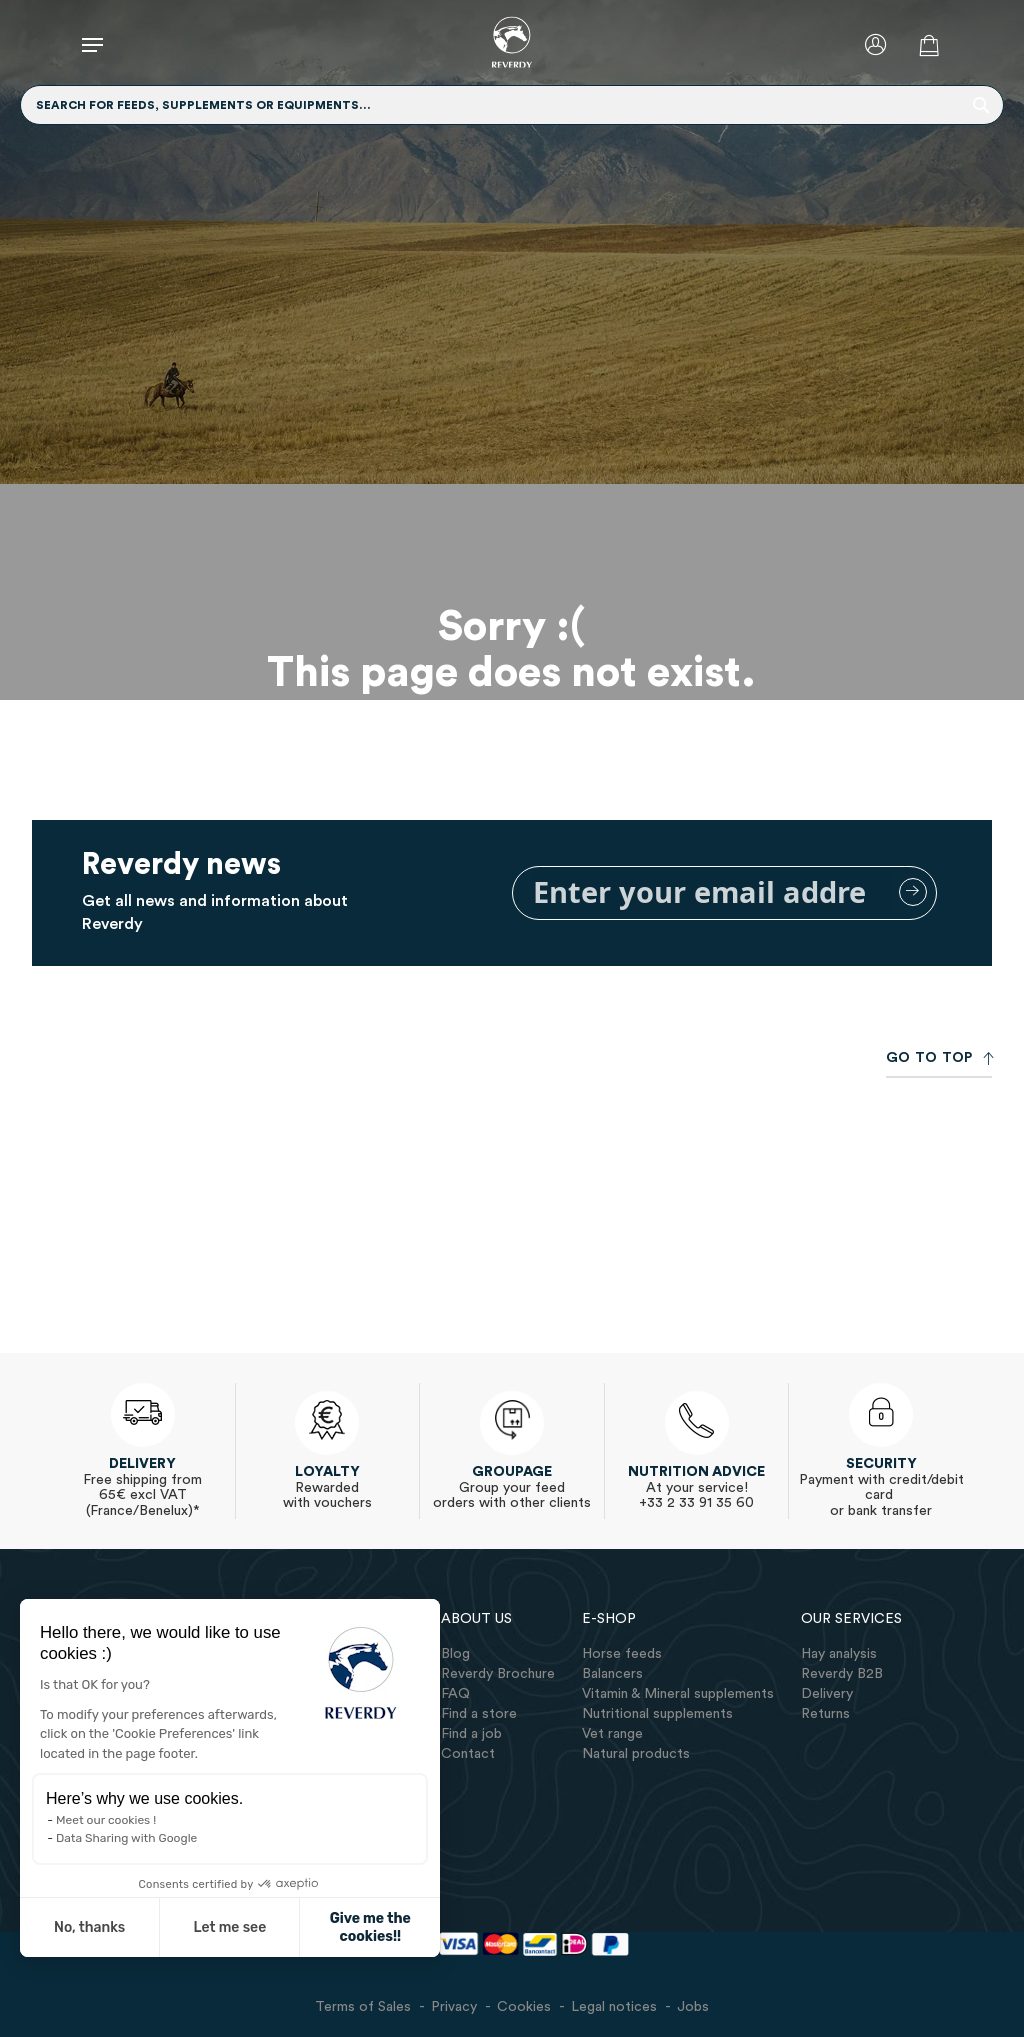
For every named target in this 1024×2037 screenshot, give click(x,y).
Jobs (693, 2007)
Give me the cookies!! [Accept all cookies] (356, 1927)
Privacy (454, 2007)
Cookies (524, 2007)
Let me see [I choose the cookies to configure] (216, 1927)
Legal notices (614, 2007)
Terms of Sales (363, 2007)
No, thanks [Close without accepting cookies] (76, 1927)
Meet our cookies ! (93, 1820)
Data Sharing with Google (113, 1838)
